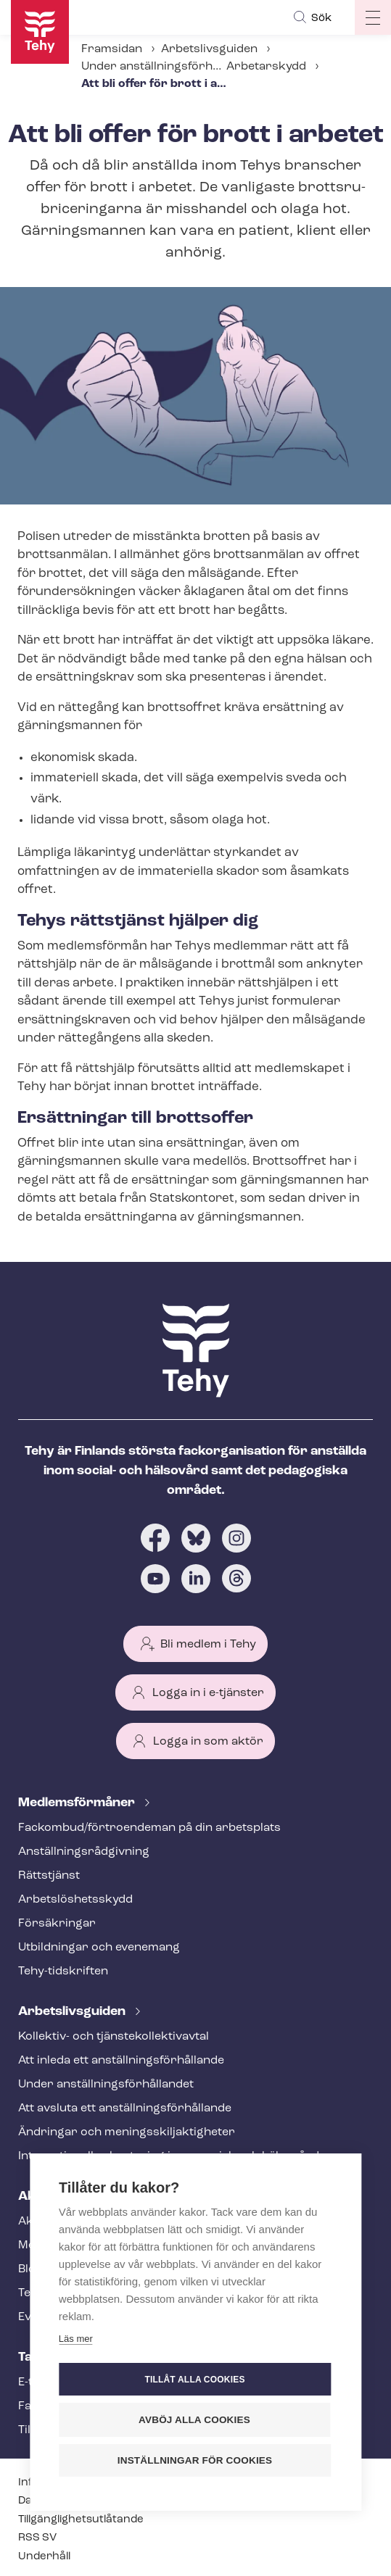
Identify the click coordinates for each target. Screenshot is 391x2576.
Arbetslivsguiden (209, 49)
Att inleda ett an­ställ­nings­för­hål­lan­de (121, 2060)
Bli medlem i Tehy (208, 1644)
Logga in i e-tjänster (208, 1693)
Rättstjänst (49, 1876)
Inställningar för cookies (195, 2460)
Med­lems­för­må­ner (78, 1803)
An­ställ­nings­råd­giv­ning (83, 1852)
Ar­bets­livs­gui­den (73, 2012)
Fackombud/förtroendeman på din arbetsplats (149, 1828)
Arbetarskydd (266, 66)
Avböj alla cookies (194, 2419)
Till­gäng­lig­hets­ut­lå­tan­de (81, 2519)
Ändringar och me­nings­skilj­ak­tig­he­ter (126, 2132)
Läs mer (76, 2338)
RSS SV (37, 2538)
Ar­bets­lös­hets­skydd (75, 1900)
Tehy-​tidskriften (63, 1971)
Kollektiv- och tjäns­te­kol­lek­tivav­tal (113, 2037)
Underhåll (44, 2556)
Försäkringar (57, 1923)
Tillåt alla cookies (194, 2380)
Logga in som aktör (208, 1742)
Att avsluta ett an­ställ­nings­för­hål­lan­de (124, 2108)
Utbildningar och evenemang (99, 1947)
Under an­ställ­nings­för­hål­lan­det (169, 66)
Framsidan (111, 49)
